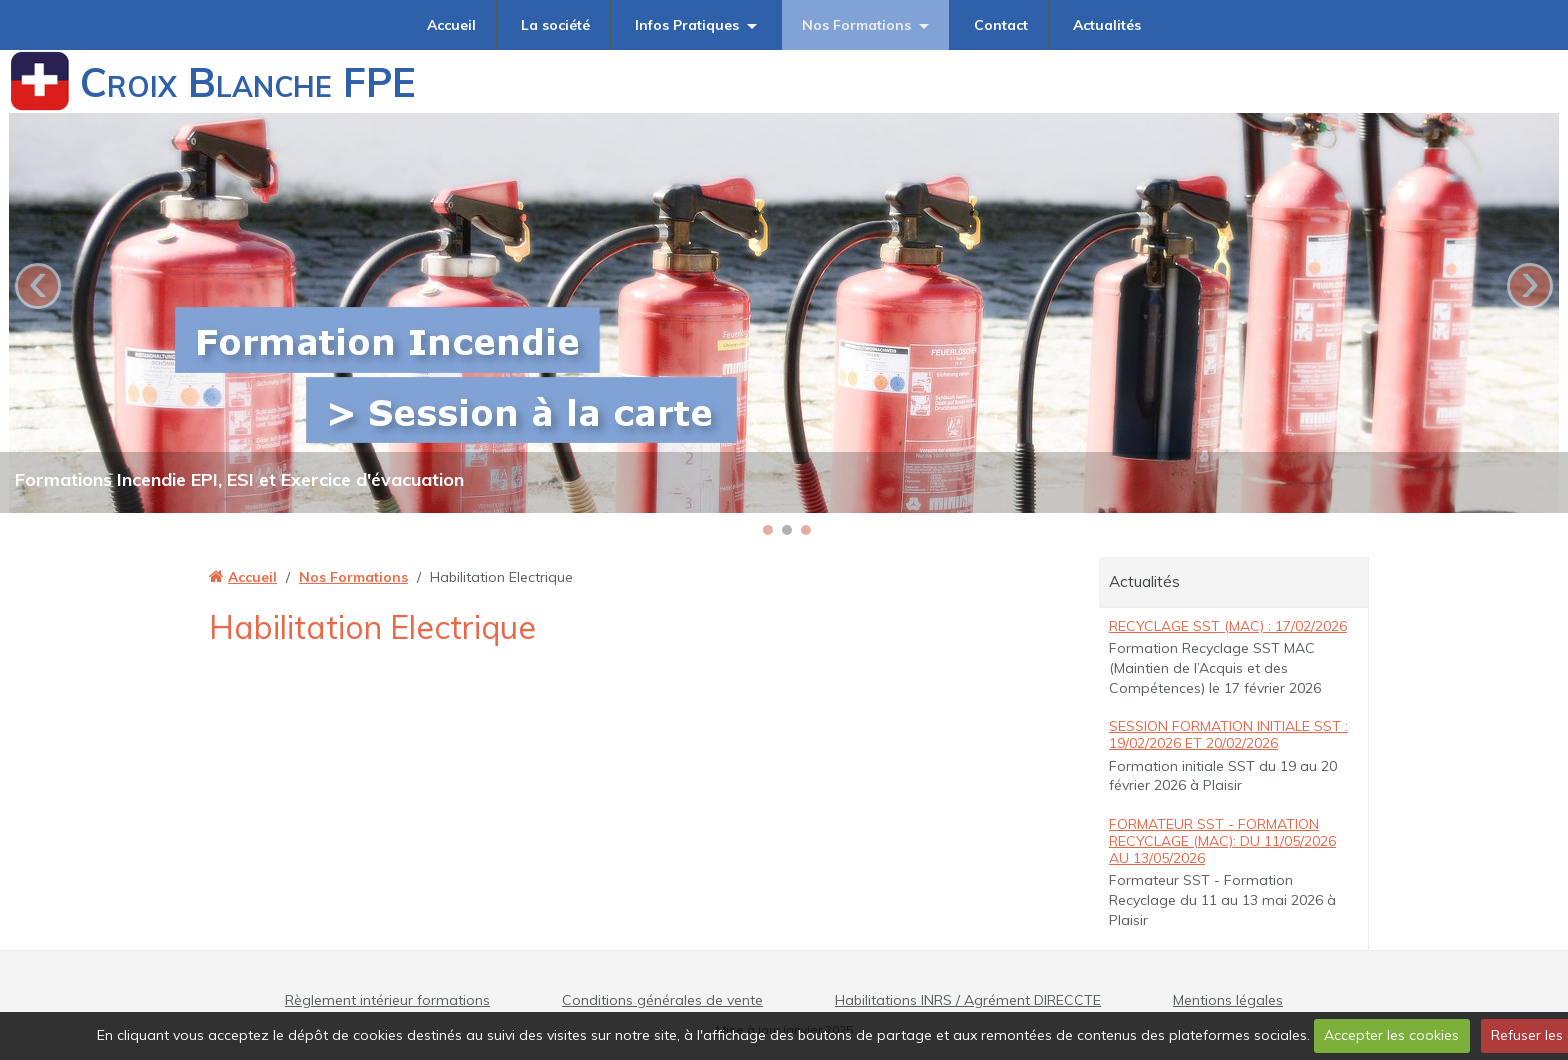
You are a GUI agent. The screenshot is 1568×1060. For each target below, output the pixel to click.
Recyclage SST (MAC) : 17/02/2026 (1228, 626)
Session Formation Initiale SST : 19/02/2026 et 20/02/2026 (1228, 734)
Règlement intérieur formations (387, 1000)
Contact (1001, 25)
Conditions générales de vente (662, 1000)
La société (555, 25)
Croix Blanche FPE (248, 82)
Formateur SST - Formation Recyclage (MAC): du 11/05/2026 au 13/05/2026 (1222, 841)
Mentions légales (1228, 1000)
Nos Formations (856, 25)
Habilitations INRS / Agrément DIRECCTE (968, 1000)
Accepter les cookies (1391, 1035)
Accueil (451, 25)
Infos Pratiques (687, 25)
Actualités (1107, 25)
